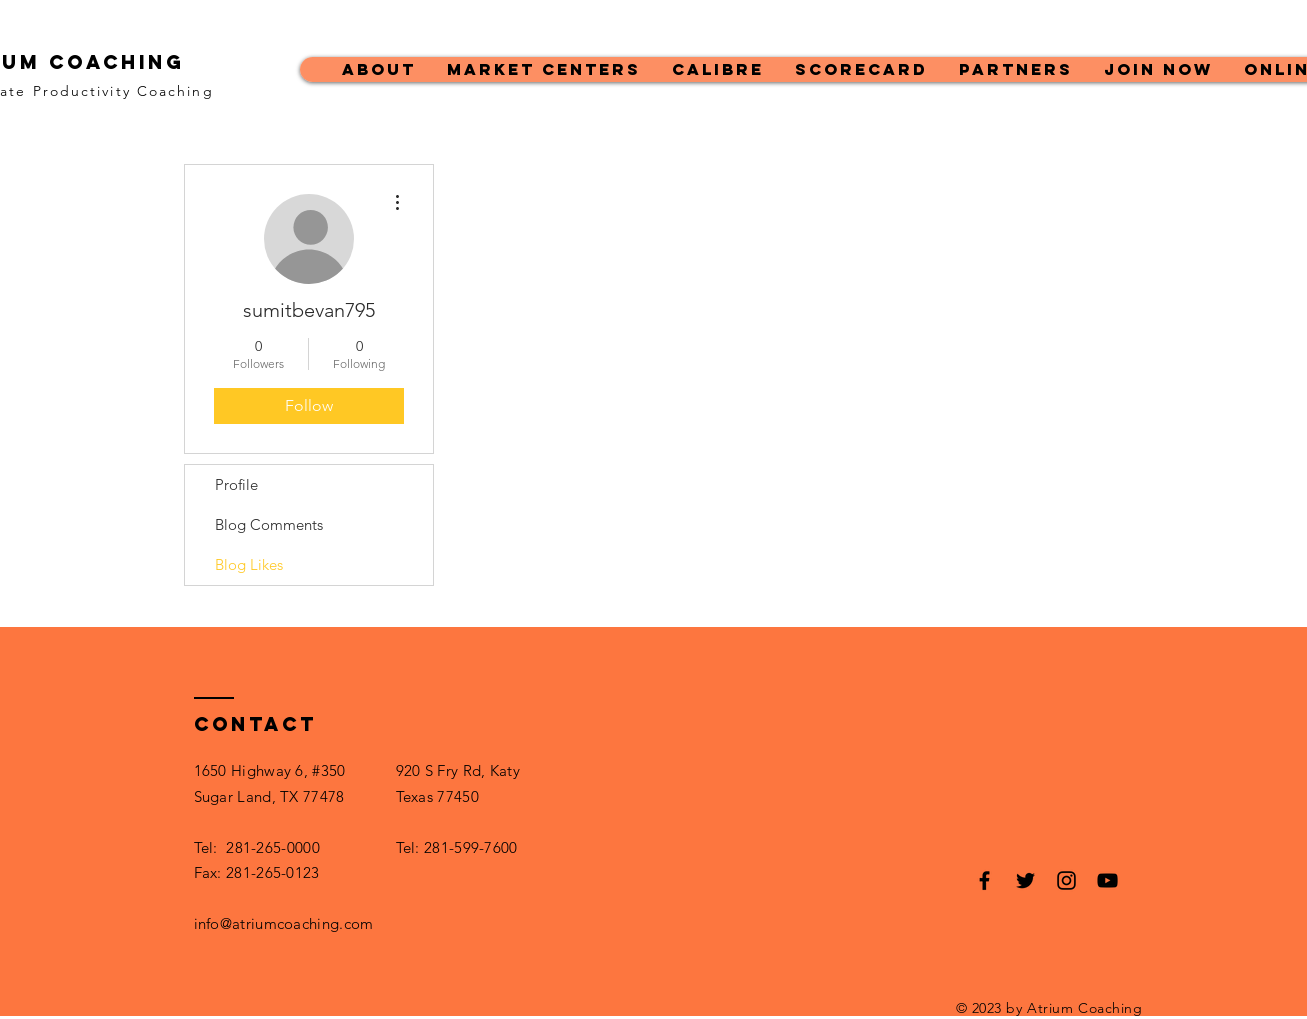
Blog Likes (249, 564)
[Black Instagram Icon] (1066, 880)
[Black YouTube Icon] (1107, 880)
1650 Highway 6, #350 (270, 770)
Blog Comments (269, 524)
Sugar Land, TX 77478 (269, 796)
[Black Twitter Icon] (1025, 880)
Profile (236, 484)
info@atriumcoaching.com (284, 923)
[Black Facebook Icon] (984, 880)
